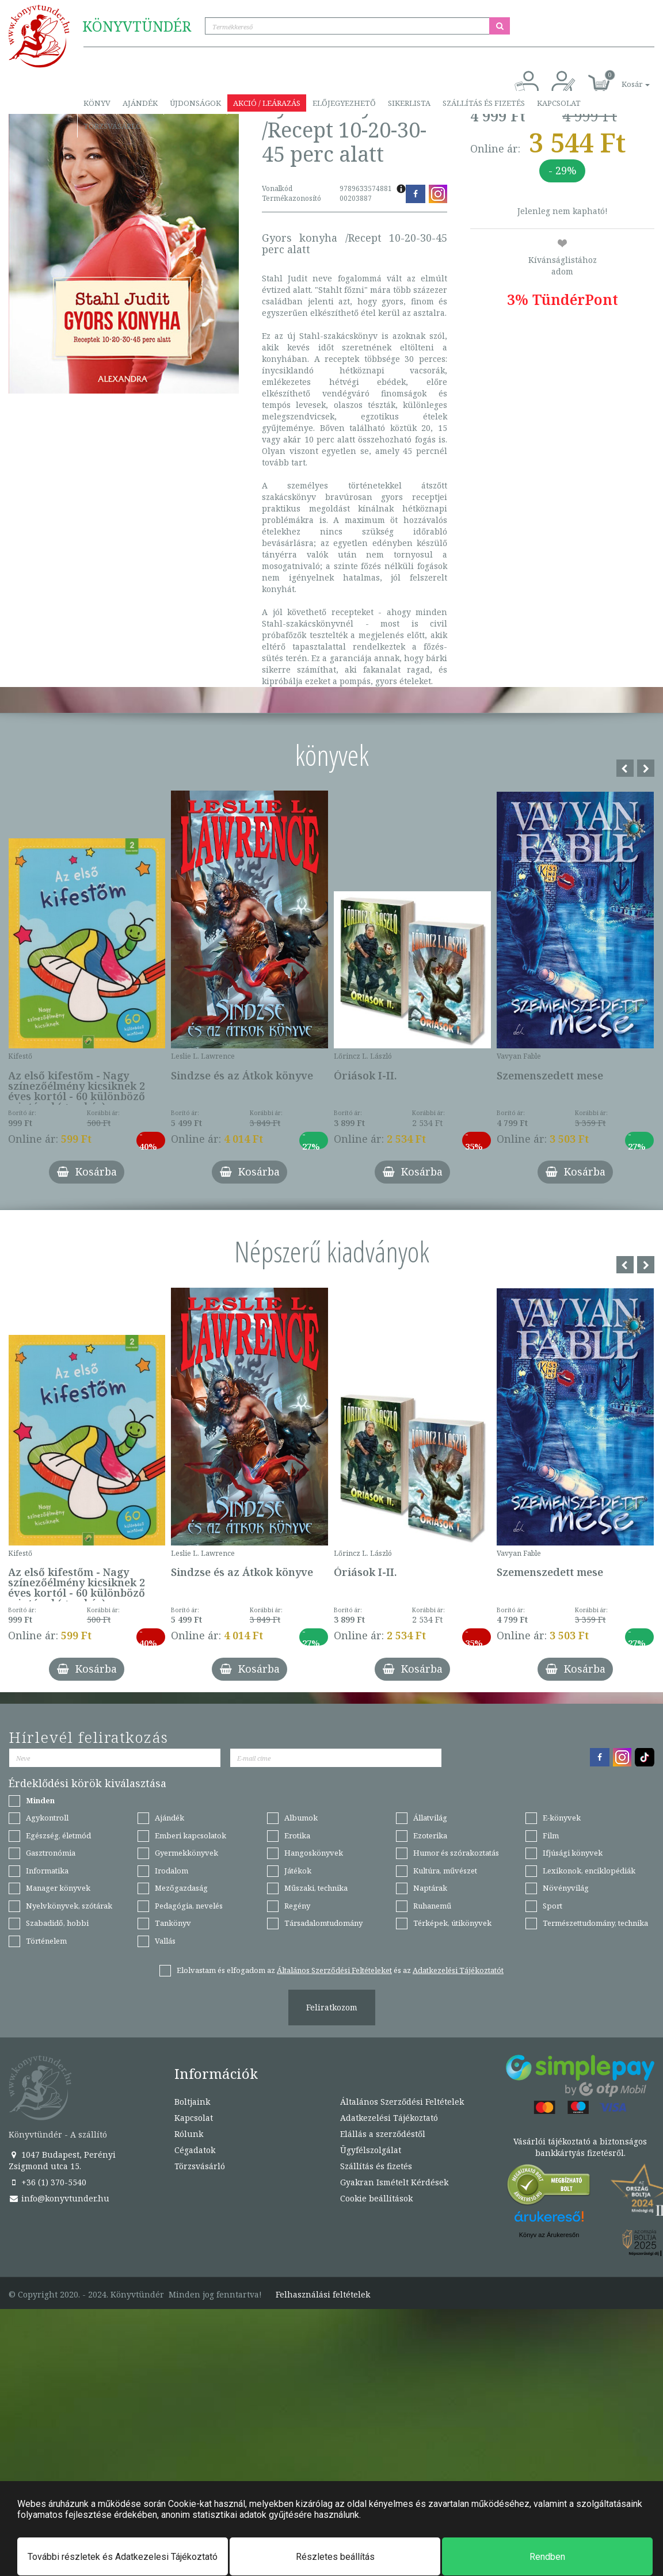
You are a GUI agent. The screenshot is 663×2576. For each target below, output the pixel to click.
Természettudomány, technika (595, 1923)
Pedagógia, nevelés (189, 1905)
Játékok (297, 1870)
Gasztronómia (50, 1853)
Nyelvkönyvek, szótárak (69, 1905)
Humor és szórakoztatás (456, 1853)
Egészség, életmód (58, 1835)
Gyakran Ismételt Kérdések (394, 2182)
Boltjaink (192, 2101)
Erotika (297, 1835)
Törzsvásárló (112, 126)
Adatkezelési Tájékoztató (389, 2117)
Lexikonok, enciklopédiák (589, 1870)
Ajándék (140, 103)
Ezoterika (430, 1835)
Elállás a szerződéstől (382, 2133)
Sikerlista (409, 103)
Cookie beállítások (376, 2198)
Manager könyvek (58, 1888)
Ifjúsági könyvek (573, 1853)
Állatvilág (430, 1817)
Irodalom (171, 1870)
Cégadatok (194, 2149)
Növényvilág (566, 1888)
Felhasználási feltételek (323, 2295)
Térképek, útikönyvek (452, 1923)
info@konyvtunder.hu (59, 2198)
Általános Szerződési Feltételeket (334, 1970)
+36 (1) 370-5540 (47, 2182)
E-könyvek (562, 1817)
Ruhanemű (432, 1905)
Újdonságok (195, 103)
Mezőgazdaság (181, 1888)
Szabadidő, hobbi (57, 1923)
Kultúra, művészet (445, 1870)
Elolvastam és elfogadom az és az (340, 1970)
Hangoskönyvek (313, 1853)
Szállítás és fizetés (484, 103)
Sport (552, 1905)
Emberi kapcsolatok (190, 1835)
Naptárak (430, 1888)
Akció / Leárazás (266, 103)
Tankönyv (173, 1923)
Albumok (301, 1817)
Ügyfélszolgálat (370, 2149)
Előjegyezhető (344, 103)
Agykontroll (47, 1817)
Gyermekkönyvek (186, 1853)
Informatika (47, 1870)
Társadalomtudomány (323, 1923)
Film (551, 1835)
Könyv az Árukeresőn (549, 2234)
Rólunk (188, 2133)
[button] (622, 78)
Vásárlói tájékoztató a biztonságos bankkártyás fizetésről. (580, 2147)
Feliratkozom (331, 2007)
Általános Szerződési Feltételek (402, 2101)
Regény (297, 1905)
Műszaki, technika (316, 1888)
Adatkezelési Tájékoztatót (458, 1970)
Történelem (46, 1941)
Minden (40, 1800)
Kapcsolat (559, 103)
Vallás (165, 1941)
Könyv (96, 103)
